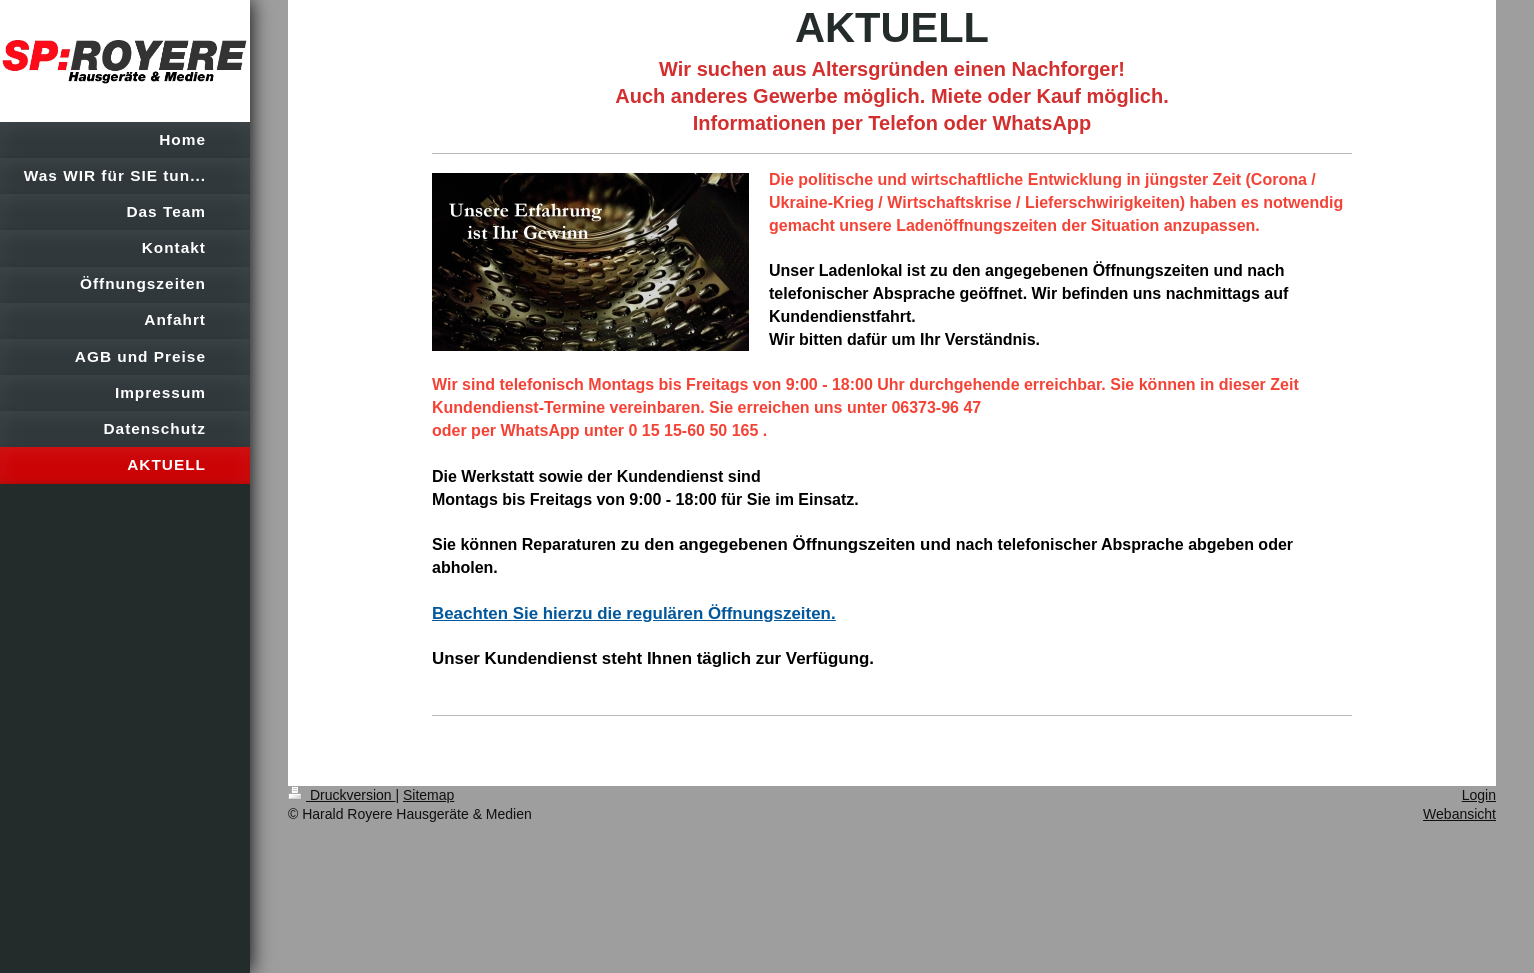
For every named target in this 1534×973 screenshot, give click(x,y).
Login (1479, 795)
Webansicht (1459, 814)
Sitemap (428, 795)
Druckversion (341, 795)
